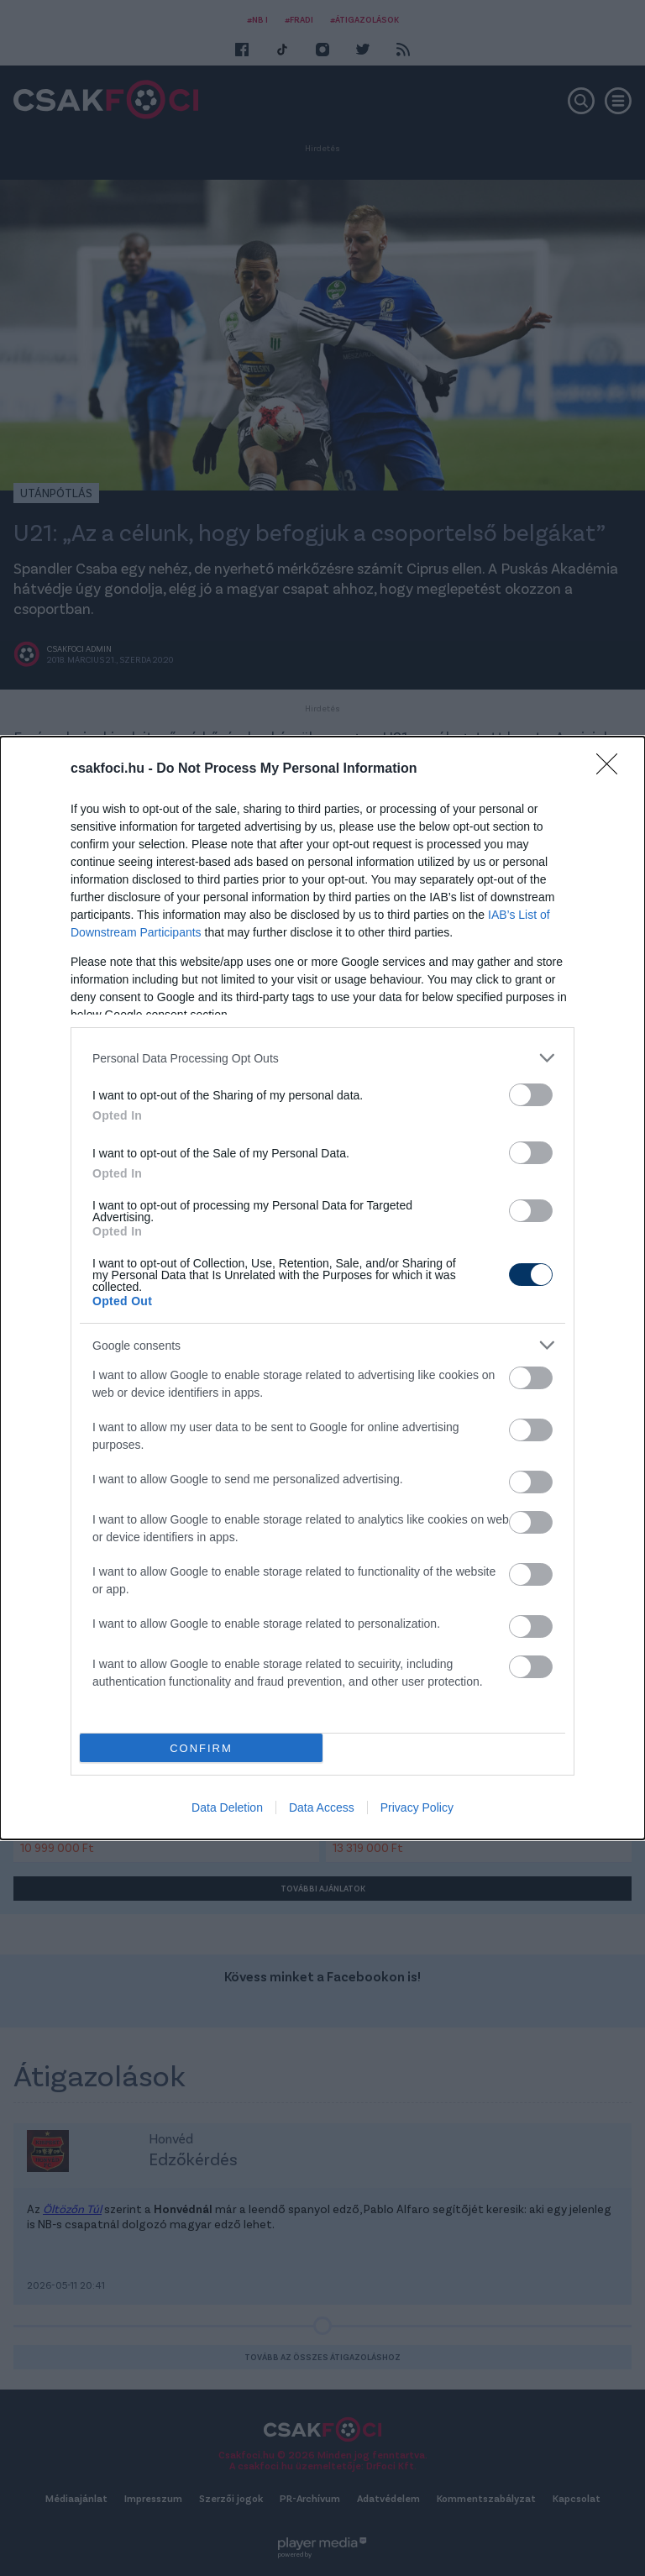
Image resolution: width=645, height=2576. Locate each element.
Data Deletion (227, 1807)
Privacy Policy (417, 1807)
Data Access (321, 1807)
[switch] (531, 1094)
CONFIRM (201, 1748)
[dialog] (322, 1288)
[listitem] (322, 1058)
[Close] (612, 769)
